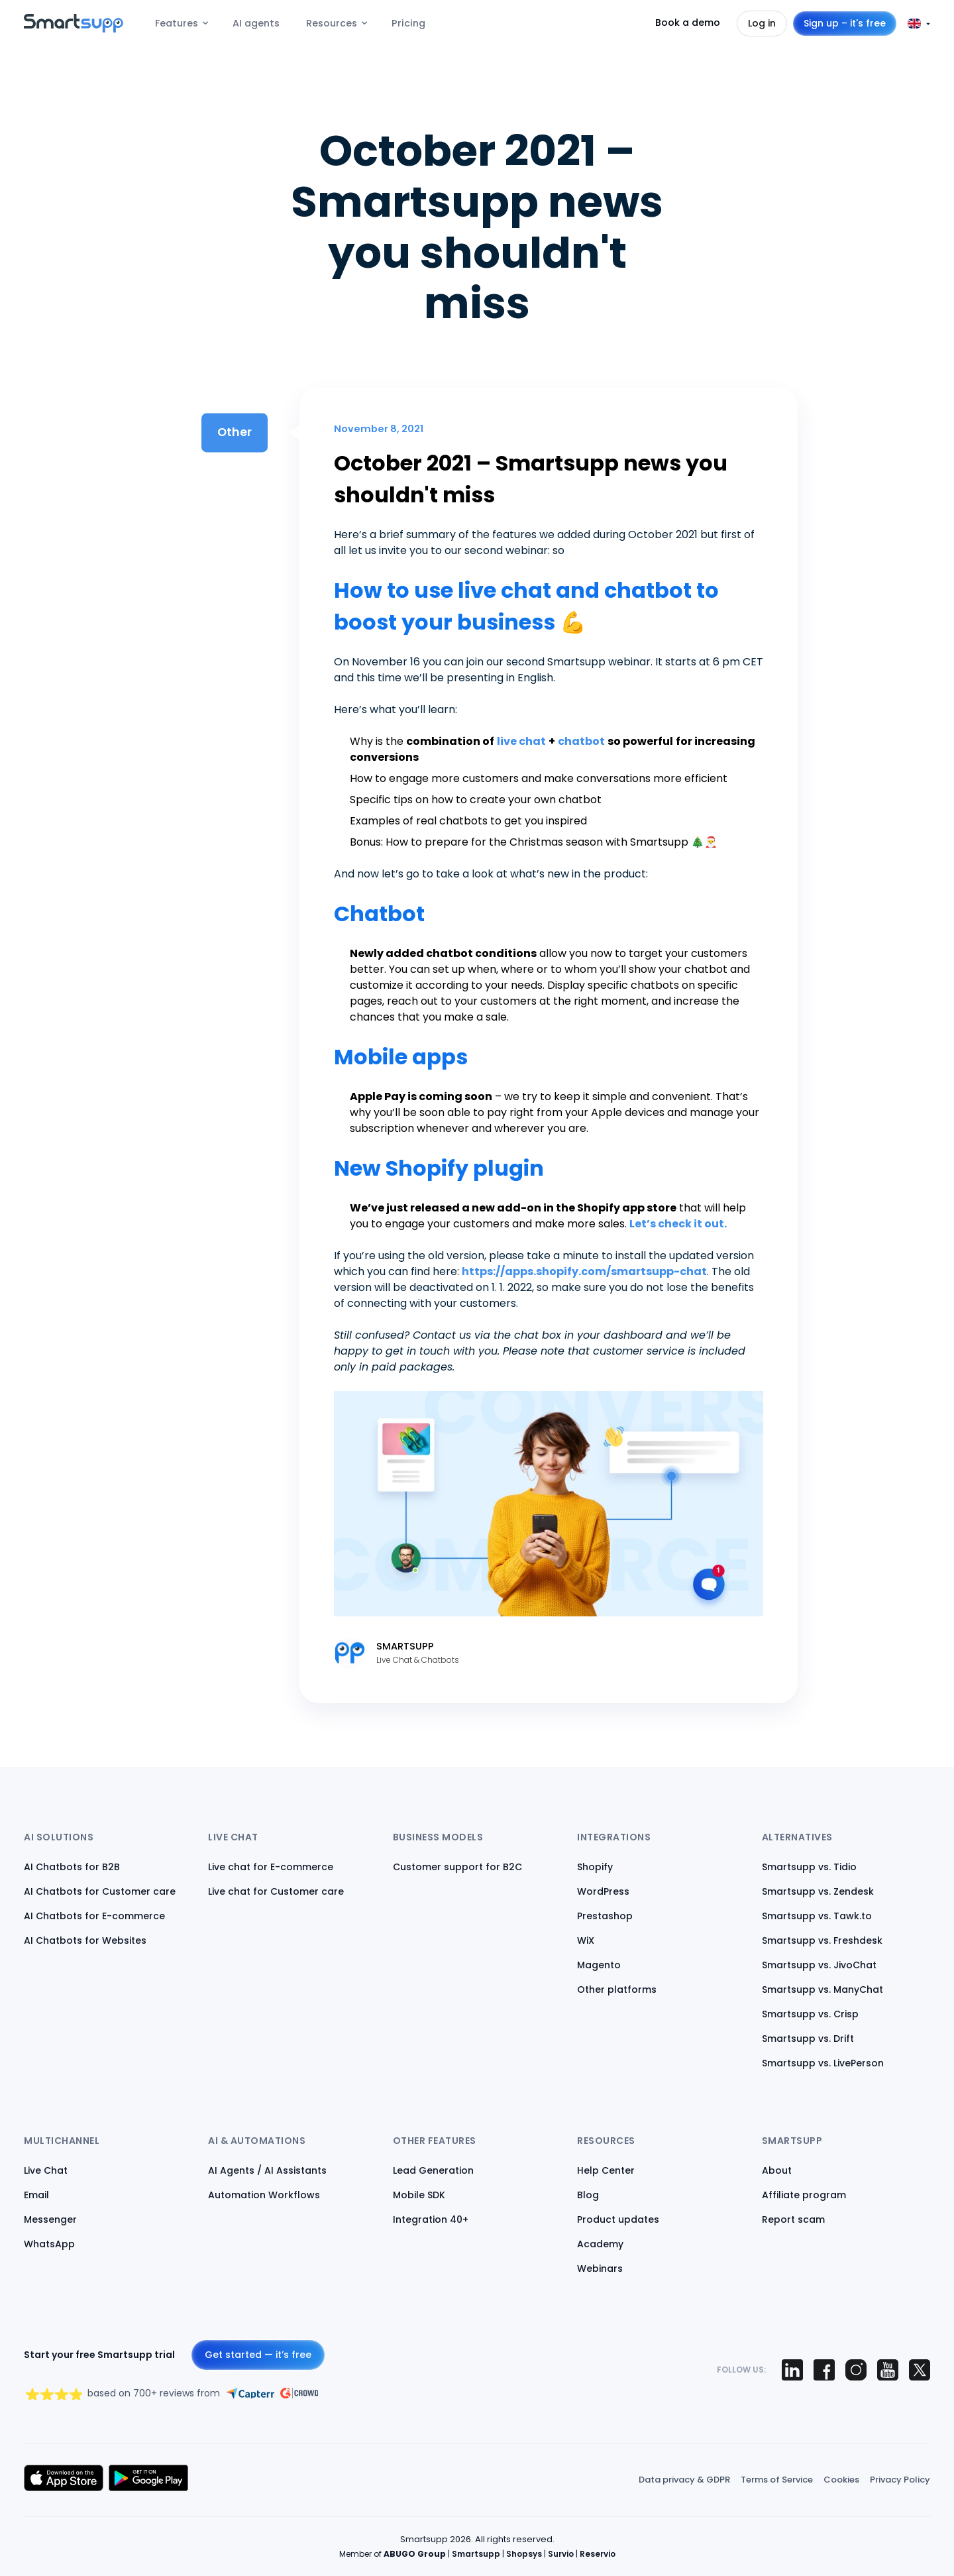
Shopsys (524, 2553)
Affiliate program (804, 2195)
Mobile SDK (419, 2195)
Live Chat (46, 2170)
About (777, 2170)
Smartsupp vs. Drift (808, 2038)
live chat (521, 741)
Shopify (595, 1867)
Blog (588, 2195)
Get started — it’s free (258, 2354)
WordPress (603, 1891)
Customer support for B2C (457, 1867)
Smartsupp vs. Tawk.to (817, 1916)
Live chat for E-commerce (270, 1867)
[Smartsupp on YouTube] (887, 2369)
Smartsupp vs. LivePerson (823, 2063)
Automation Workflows (264, 2195)
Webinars (600, 2268)
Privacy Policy (900, 2479)
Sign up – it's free (845, 23)
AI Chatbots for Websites (85, 1940)
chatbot (581, 741)
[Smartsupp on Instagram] (856, 2369)
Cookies (841, 2479)
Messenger (50, 2219)
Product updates (618, 2219)
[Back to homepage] (73, 28)
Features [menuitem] (176, 23)
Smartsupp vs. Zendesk (818, 1891)
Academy (600, 2244)
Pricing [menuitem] (408, 23)
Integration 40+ (430, 2219)
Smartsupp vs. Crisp (810, 2014)
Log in (762, 23)
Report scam (793, 2219)
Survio (561, 2553)
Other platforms (617, 1989)
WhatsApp (49, 2244)
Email (36, 2195)
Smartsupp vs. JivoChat (819, 1965)
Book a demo (687, 22)
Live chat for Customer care (276, 1891)
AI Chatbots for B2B (72, 1867)
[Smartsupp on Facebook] (824, 2369)
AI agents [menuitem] (256, 23)
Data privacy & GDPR (684, 2479)
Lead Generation (433, 2170)
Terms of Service (777, 2479)
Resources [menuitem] (331, 23)
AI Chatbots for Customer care (100, 1891)
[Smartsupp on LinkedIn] (792, 2369)
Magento (599, 1965)
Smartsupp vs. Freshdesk (822, 1940)
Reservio (597, 2553)
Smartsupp (476, 2553)
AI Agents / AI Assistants (267, 2170)
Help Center (606, 2170)
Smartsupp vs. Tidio (809, 1867)
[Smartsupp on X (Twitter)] (919, 2369)
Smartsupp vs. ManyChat (822, 1989)
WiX (585, 1940)
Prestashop (605, 1916)
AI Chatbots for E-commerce (94, 1916)
